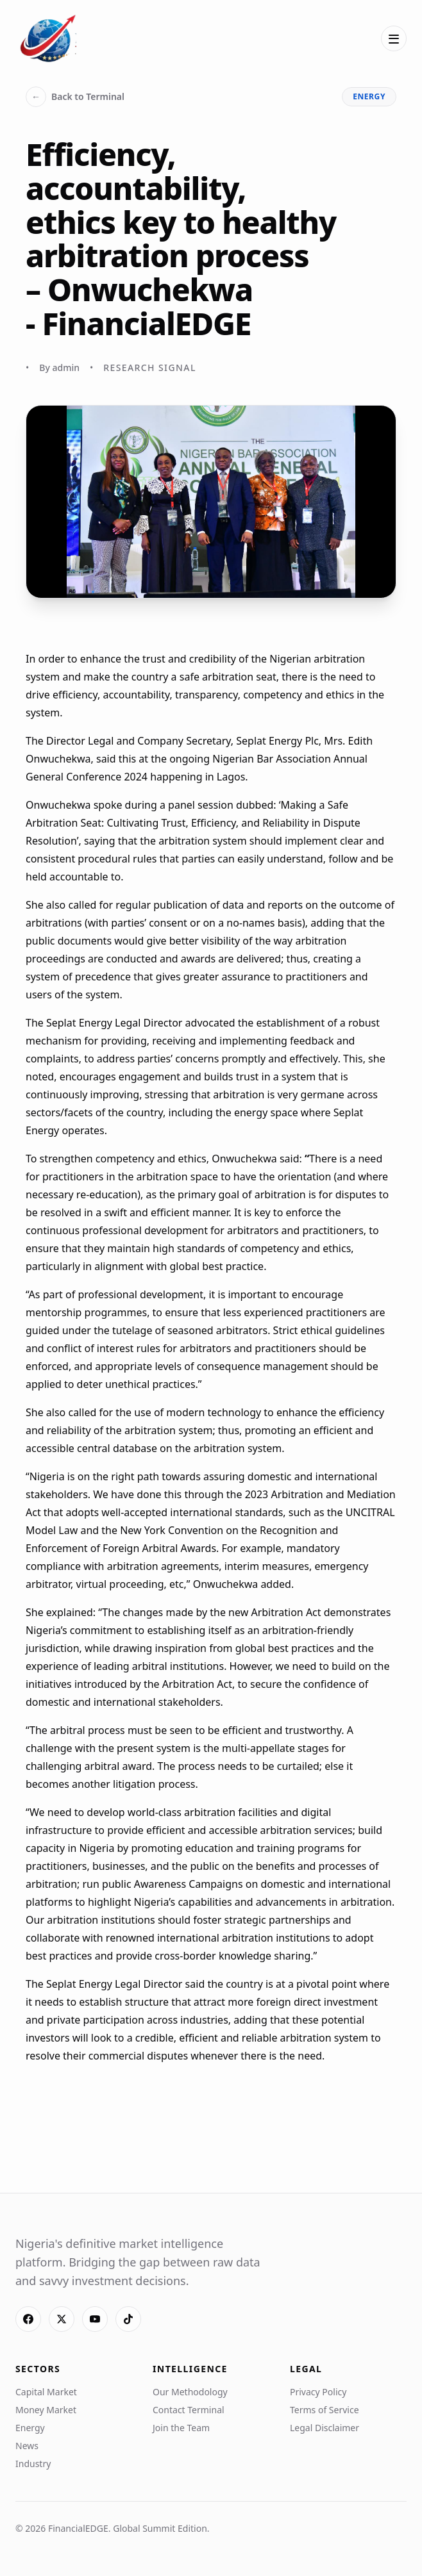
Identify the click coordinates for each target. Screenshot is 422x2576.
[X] (61, 2319)
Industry (33, 2463)
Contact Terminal (188, 2410)
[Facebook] (28, 2319)
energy (369, 96)
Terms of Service (324, 2410)
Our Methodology (190, 2392)
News (26, 2446)
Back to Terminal (75, 97)
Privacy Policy (318, 2392)
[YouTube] (95, 2319)
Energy (30, 2428)
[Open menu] (394, 38)
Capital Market (46, 2392)
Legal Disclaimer (324, 2428)
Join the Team (181, 2428)
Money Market (45, 2410)
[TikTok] (128, 2319)
